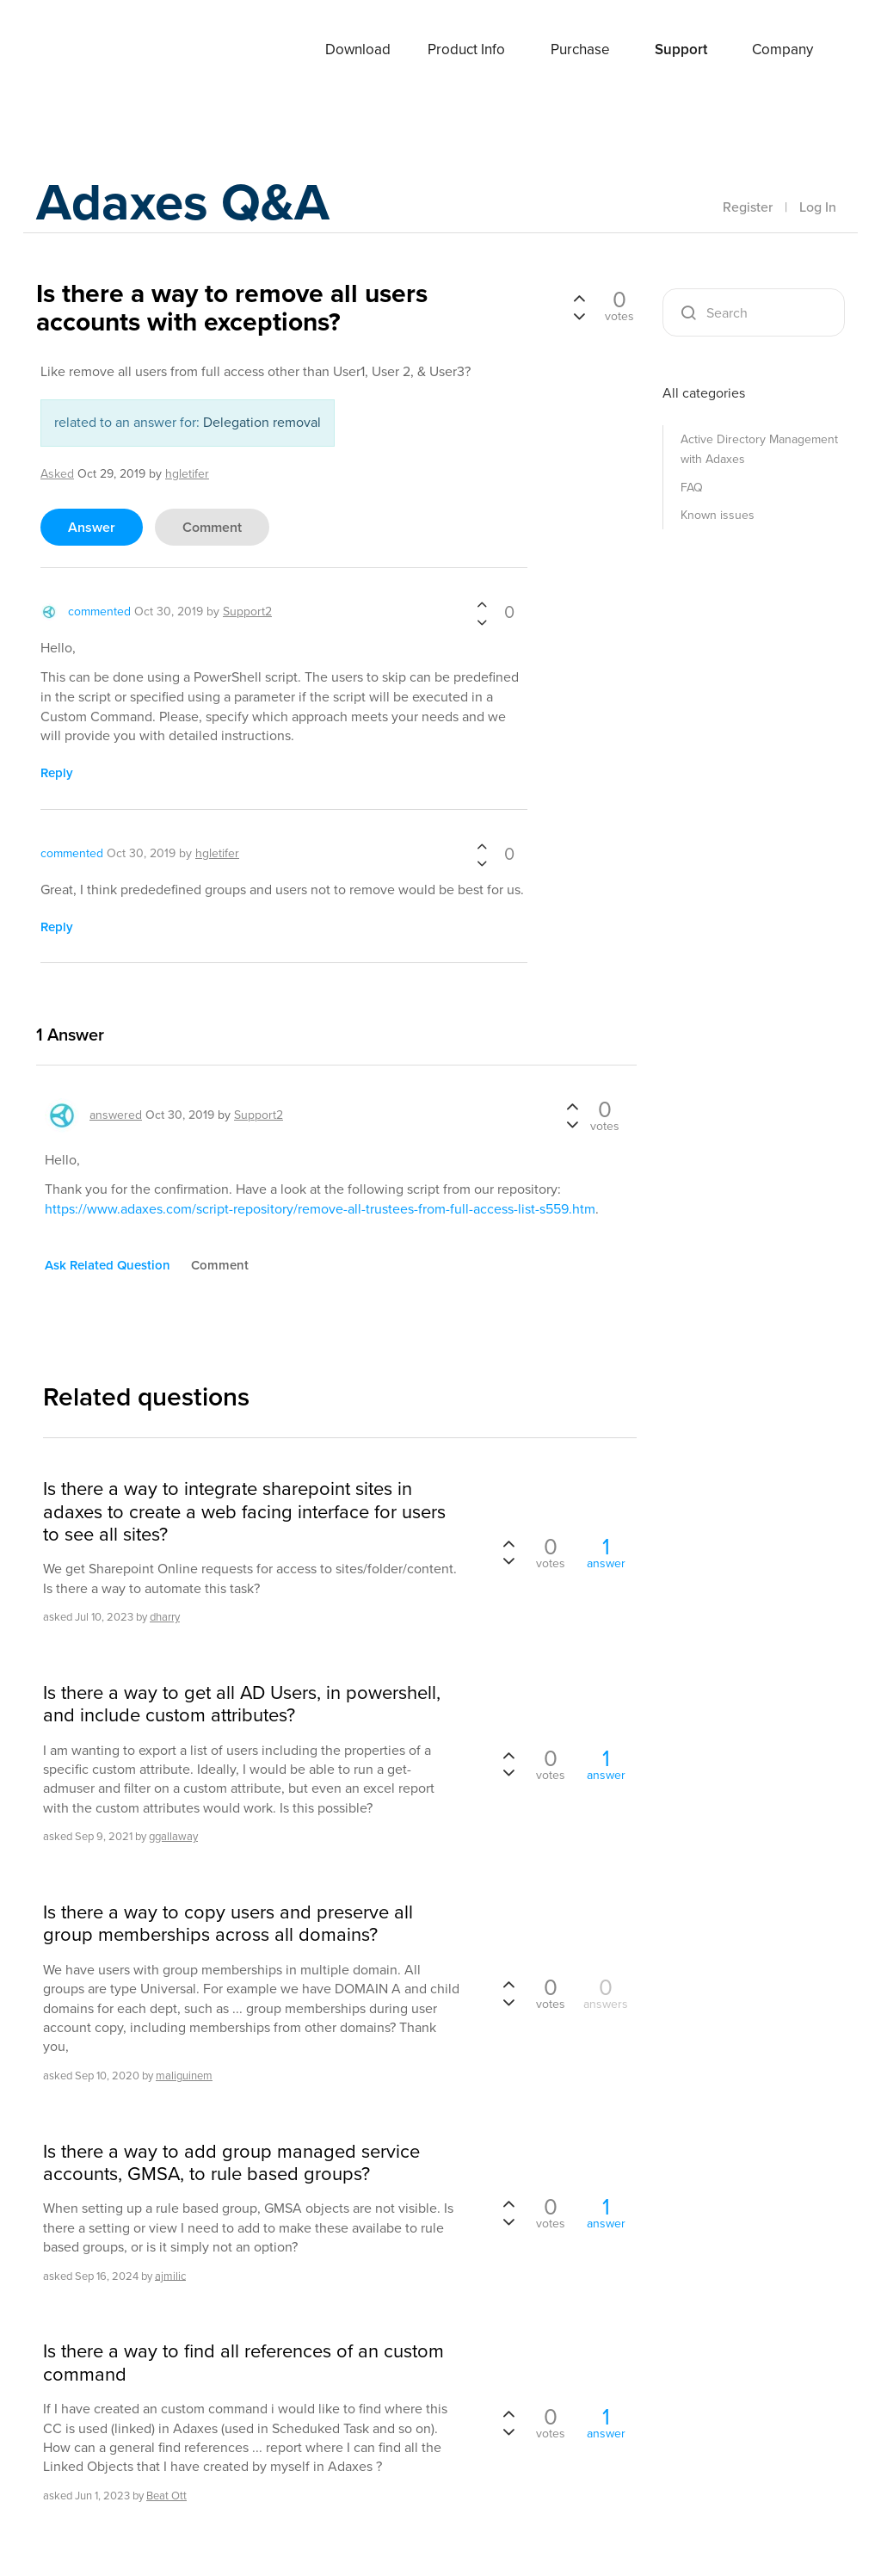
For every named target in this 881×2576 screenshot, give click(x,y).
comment (212, 527)
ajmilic (170, 2275)
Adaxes (104, 51)
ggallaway (173, 1836)
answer (91, 527)
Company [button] (782, 49)
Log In (817, 207)
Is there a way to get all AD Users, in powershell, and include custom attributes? (241, 1704)
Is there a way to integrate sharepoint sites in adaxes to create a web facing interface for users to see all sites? (244, 1512)
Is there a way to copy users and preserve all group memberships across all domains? (228, 1924)
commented (99, 611)
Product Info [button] (466, 49)
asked (57, 474)
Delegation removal (262, 422)
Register (748, 207)
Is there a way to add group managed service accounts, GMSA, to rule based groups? (231, 2163)
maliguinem (184, 2075)
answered (115, 1115)
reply (56, 772)
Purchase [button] (580, 49)
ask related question (107, 1265)
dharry (165, 1617)
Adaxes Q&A (183, 202)
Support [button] (681, 49)
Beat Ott (166, 2495)
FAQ (692, 488)
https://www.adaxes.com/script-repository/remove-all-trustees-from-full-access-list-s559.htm (320, 1209)
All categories (703, 393)
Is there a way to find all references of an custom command (243, 2363)
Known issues (718, 515)
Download (358, 49)
